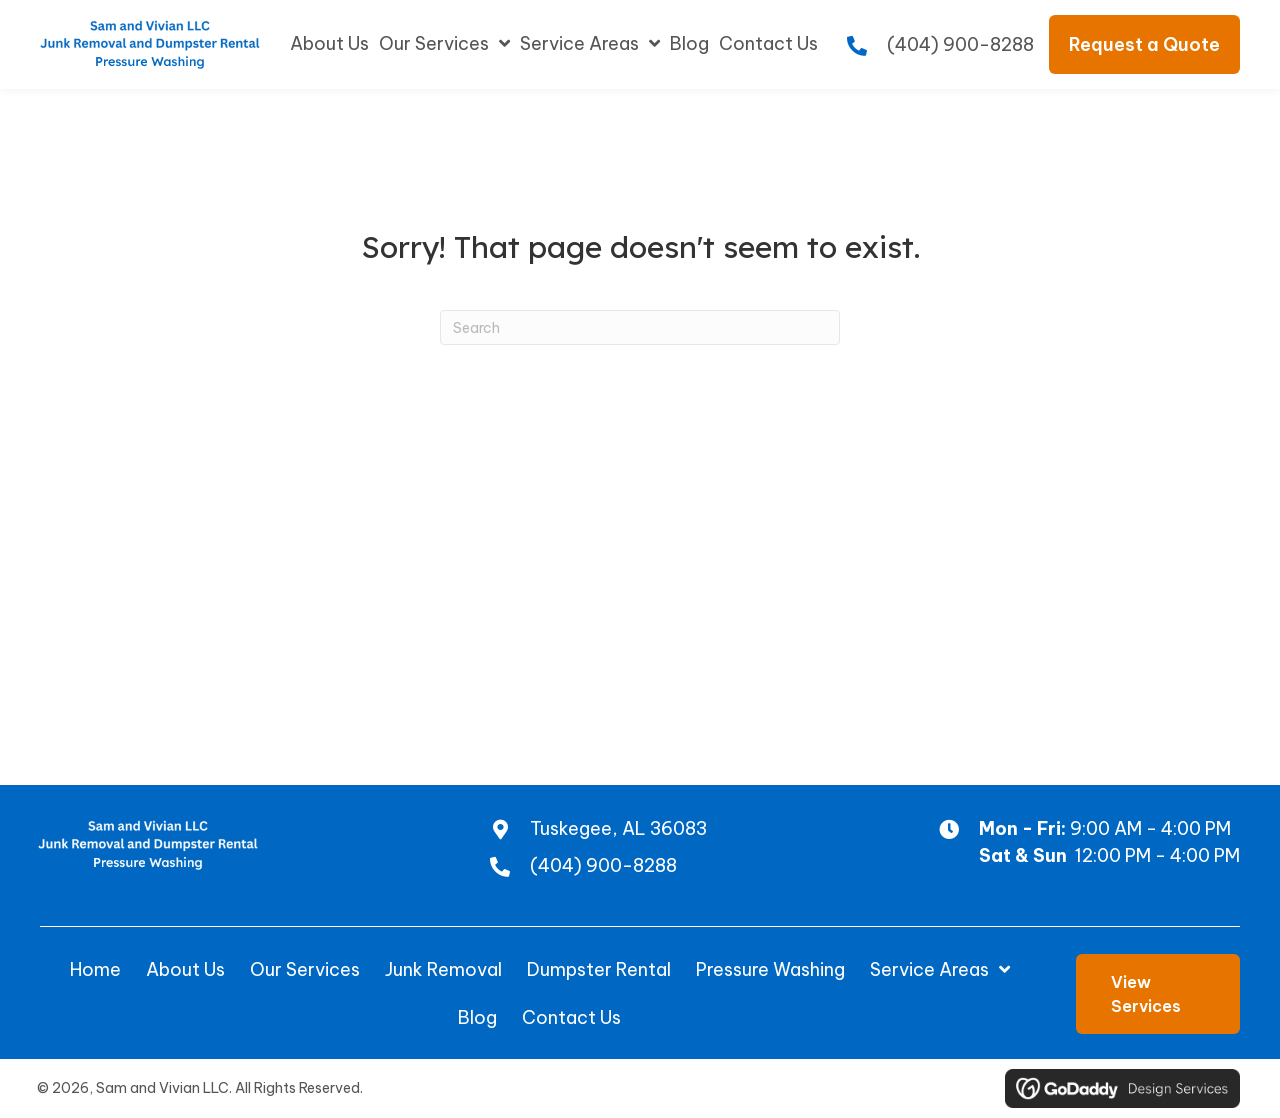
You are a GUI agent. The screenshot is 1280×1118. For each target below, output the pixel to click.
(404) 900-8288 (960, 44)
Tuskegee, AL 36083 (618, 828)
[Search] (640, 327)
